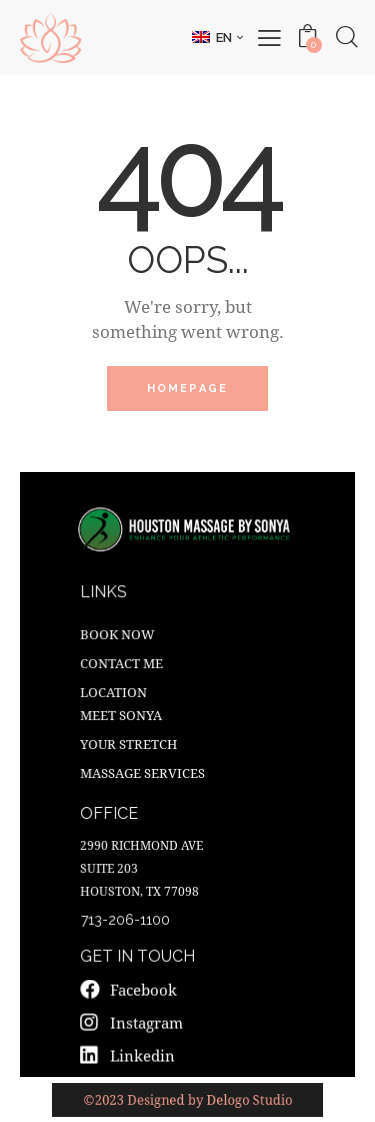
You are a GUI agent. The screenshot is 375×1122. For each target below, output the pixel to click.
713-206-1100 (126, 917)
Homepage (188, 388)
